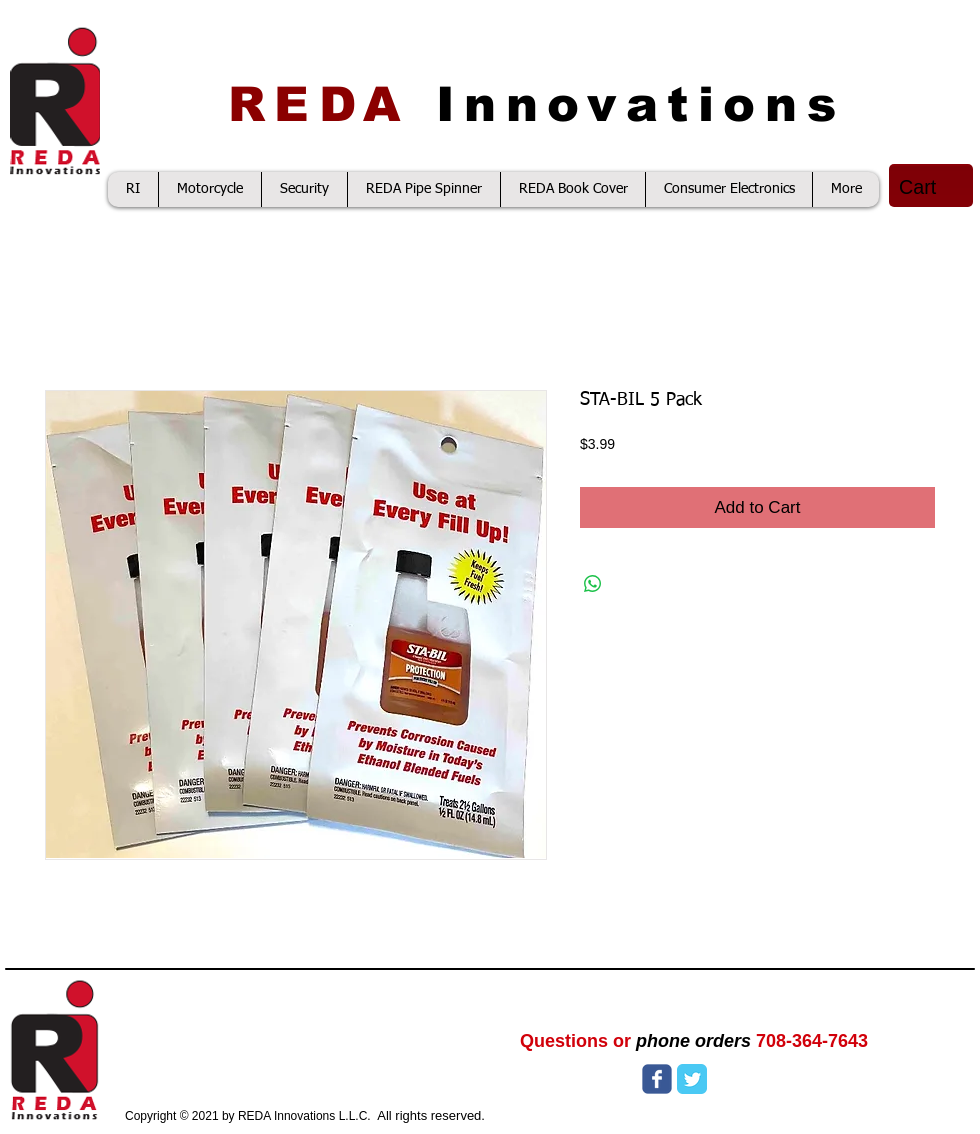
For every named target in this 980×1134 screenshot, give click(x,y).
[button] (932, 187)
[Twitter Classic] (692, 1079)
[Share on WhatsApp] (593, 584)
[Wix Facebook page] (657, 1079)
